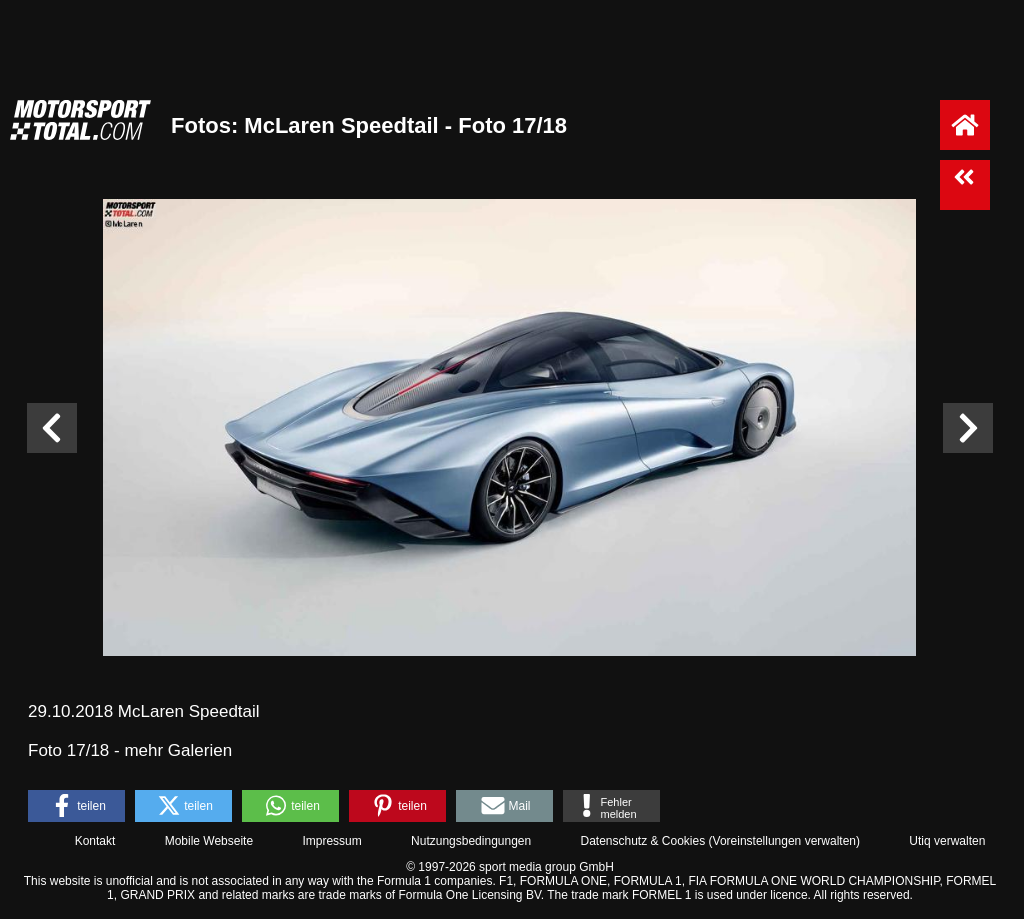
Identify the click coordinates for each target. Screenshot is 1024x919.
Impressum (331, 841)
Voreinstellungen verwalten (784, 841)
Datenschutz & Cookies (642, 841)
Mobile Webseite (209, 841)
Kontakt (95, 841)
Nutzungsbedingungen (471, 841)
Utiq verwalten (947, 841)
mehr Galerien (178, 750)
